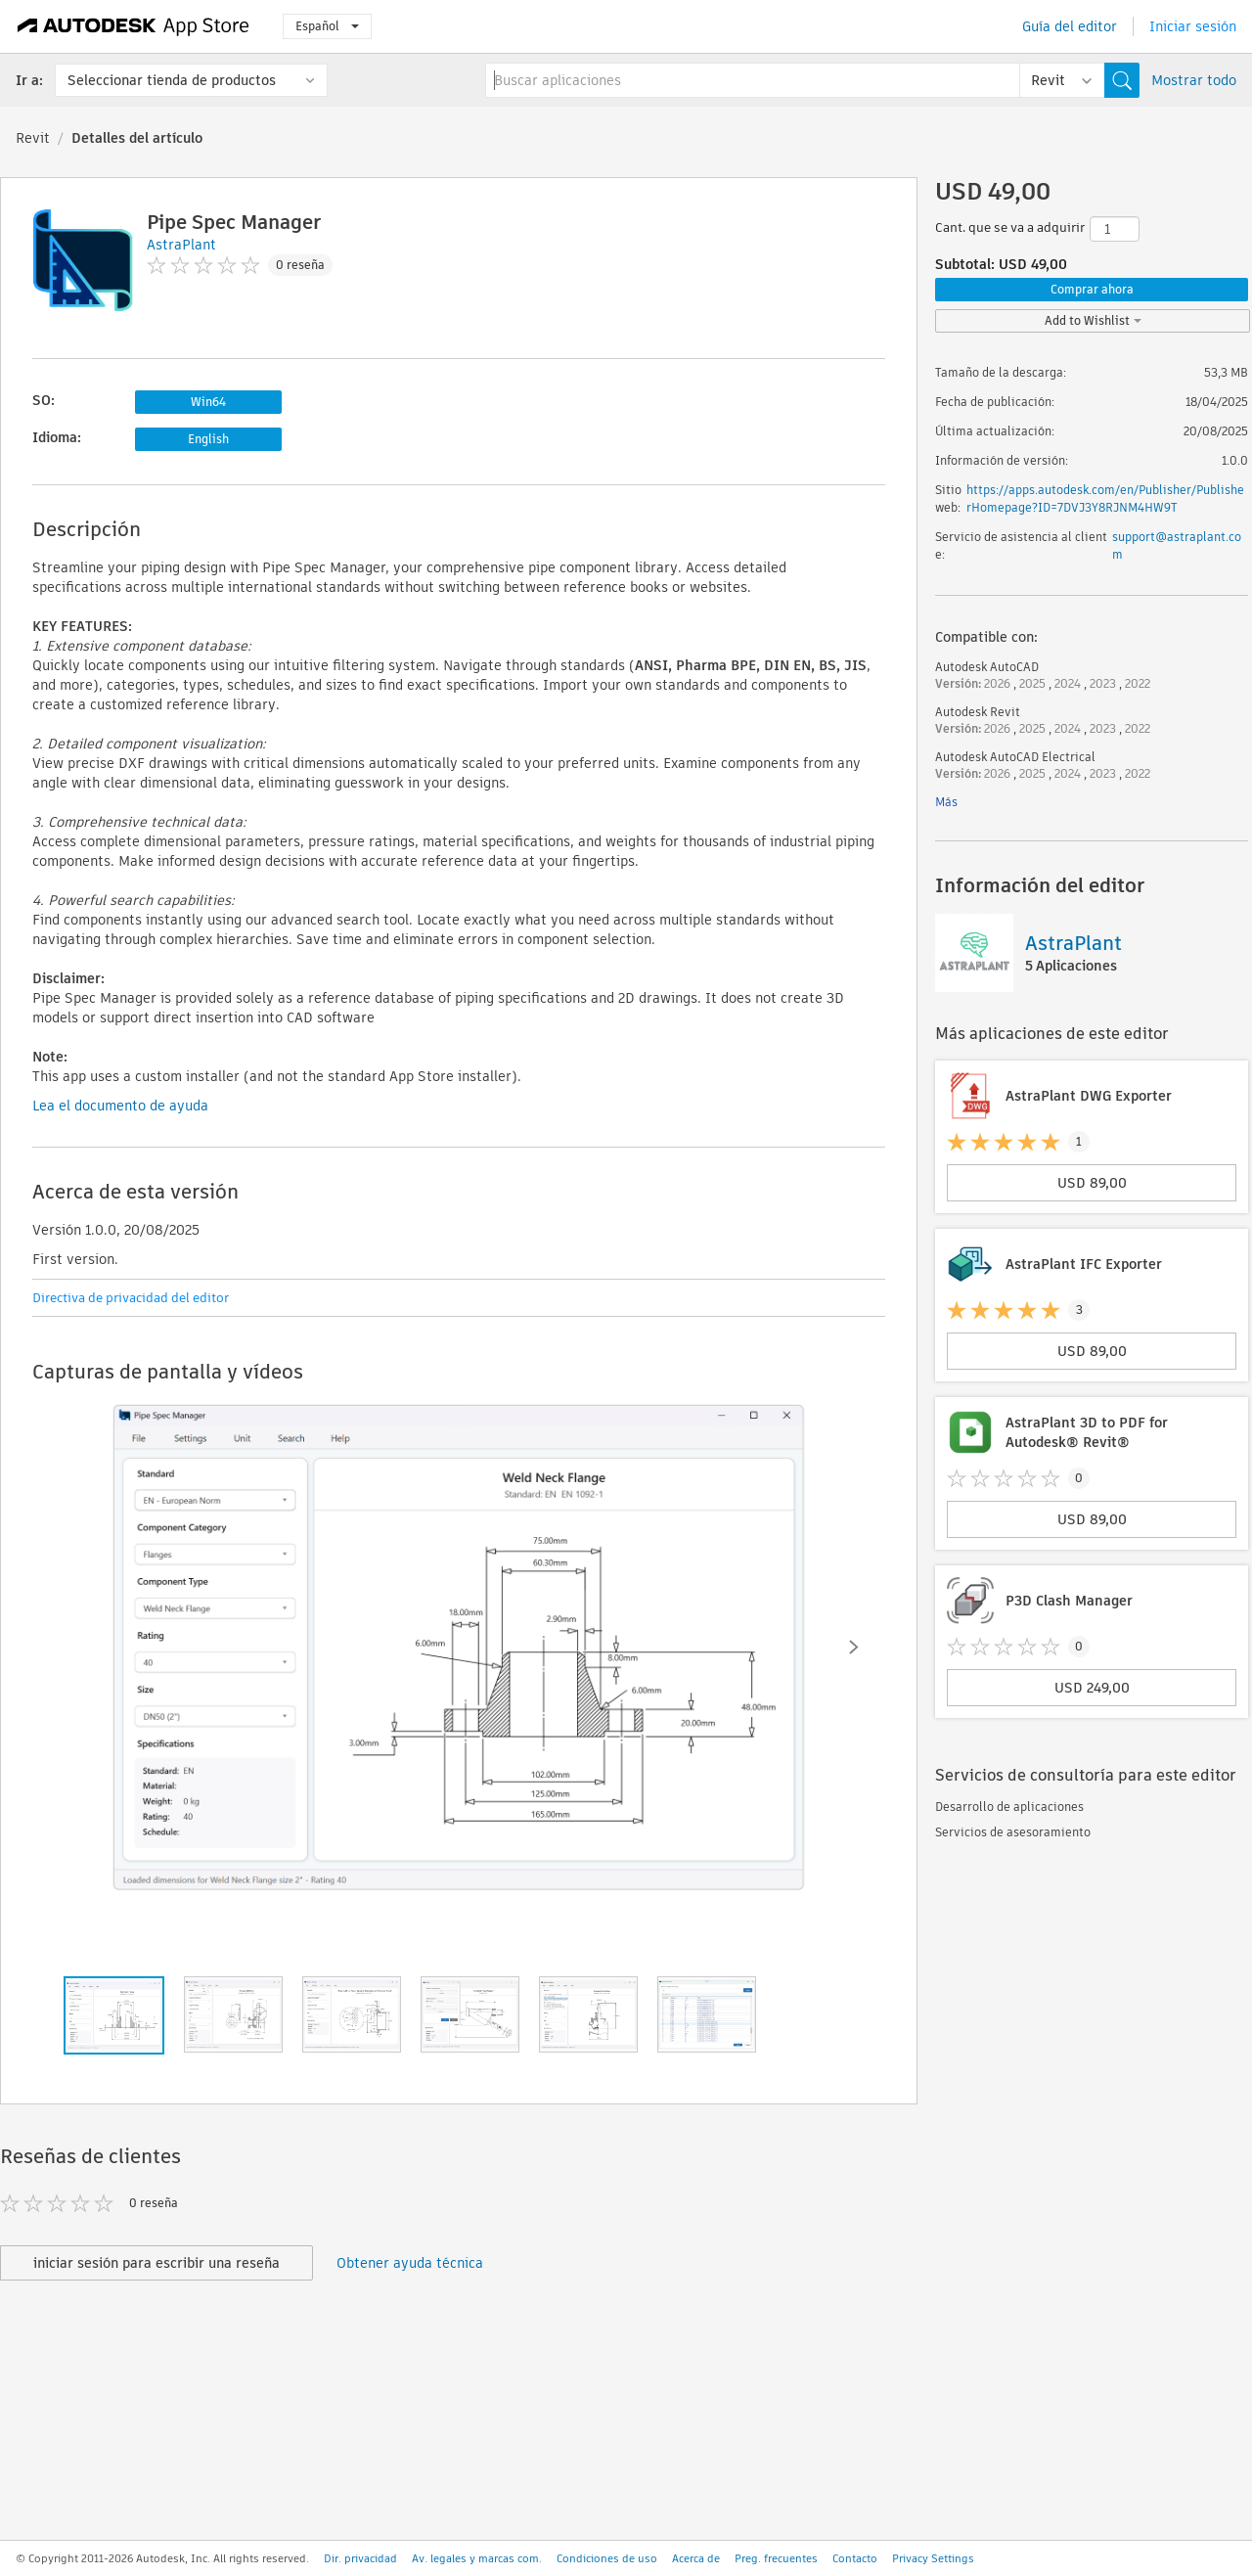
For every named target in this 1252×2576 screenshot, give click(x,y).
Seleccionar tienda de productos (171, 80)
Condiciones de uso (607, 2558)
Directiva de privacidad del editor (130, 1297)
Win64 (208, 401)
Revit (33, 138)
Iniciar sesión (1192, 26)
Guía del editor (1069, 26)
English (208, 438)
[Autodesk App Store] (133, 26)
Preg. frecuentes (776, 2558)
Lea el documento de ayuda (120, 1105)
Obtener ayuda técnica (409, 2263)
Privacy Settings (933, 2558)
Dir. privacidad (360, 2558)
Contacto (854, 2558)
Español (327, 26)
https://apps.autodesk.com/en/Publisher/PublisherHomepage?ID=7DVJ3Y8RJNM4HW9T (1105, 498)
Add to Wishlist (1093, 320)
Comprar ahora (1092, 289)
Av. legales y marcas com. (477, 2558)
